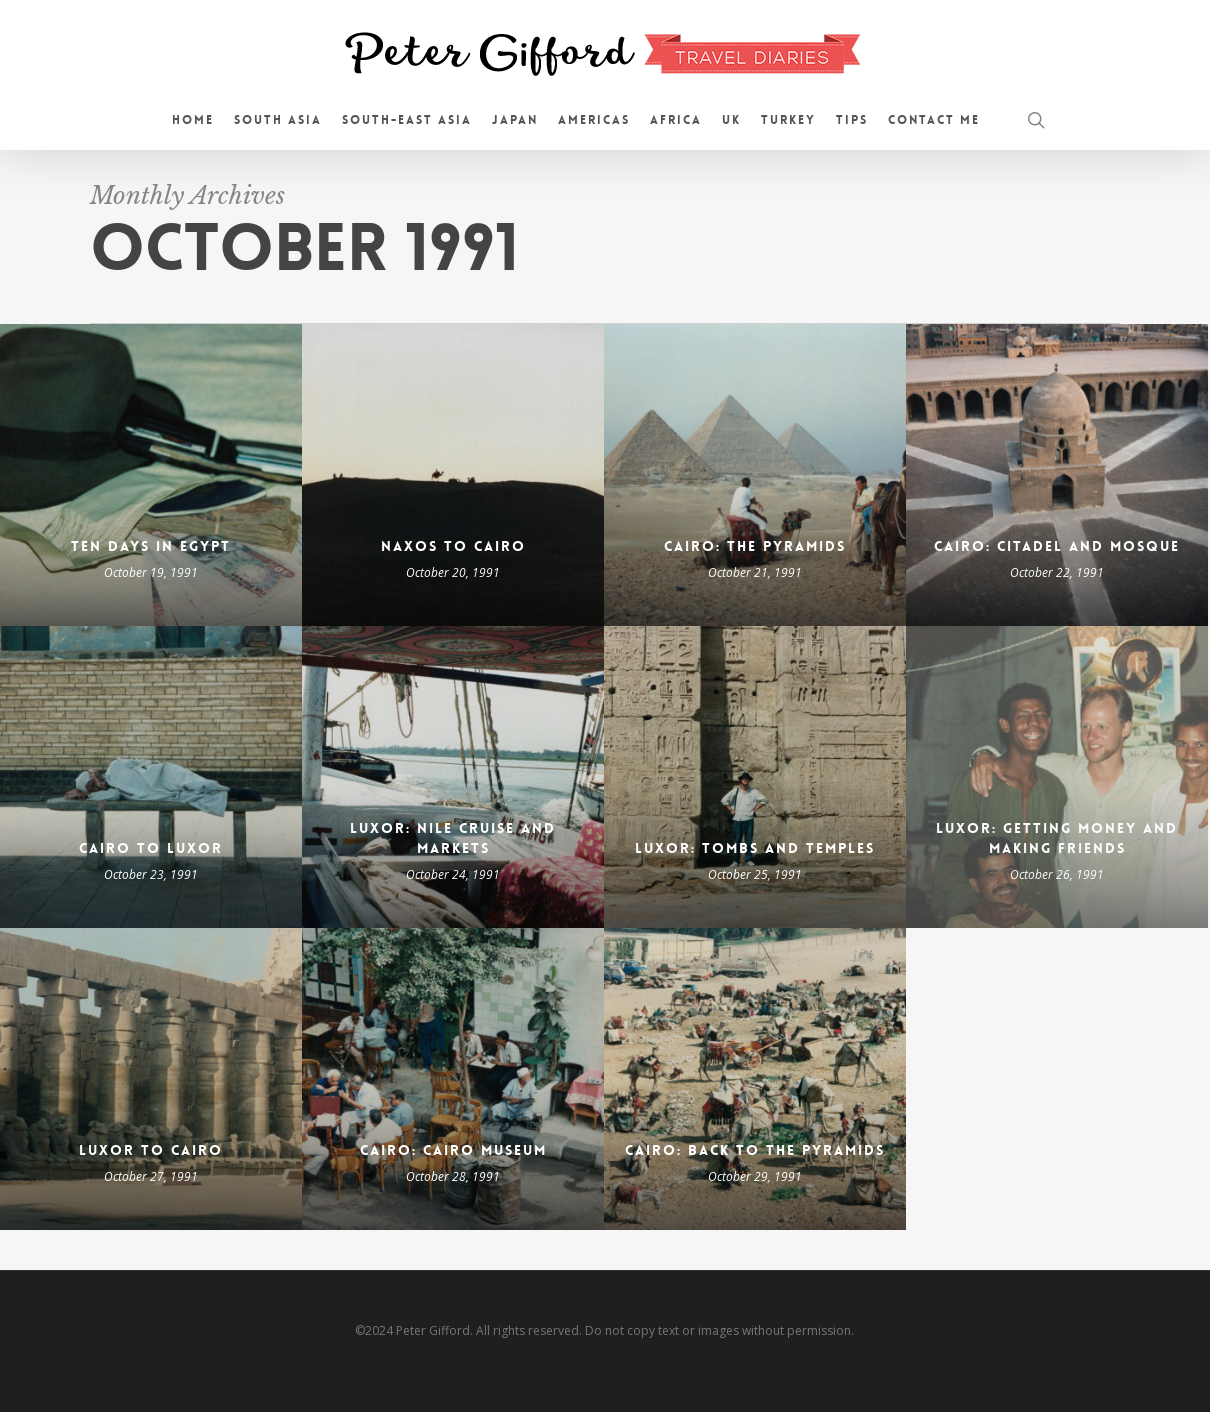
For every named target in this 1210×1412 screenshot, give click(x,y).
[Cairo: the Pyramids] (755, 475)
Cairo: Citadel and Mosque (1057, 546)
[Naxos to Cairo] (453, 475)
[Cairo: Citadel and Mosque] (1057, 475)
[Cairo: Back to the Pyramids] (755, 1079)
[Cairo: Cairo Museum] (453, 1079)
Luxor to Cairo (151, 1150)
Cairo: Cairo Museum (453, 1150)
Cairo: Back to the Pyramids (755, 1150)
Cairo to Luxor (151, 848)
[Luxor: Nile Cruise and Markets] (453, 777)
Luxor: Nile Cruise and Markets (453, 838)
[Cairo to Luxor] (151, 777)
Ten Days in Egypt (151, 546)
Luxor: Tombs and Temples (755, 848)
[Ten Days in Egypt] (151, 475)
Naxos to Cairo (453, 546)
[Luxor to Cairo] (151, 1079)
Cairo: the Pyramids (755, 546)
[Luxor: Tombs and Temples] (755, 777)
